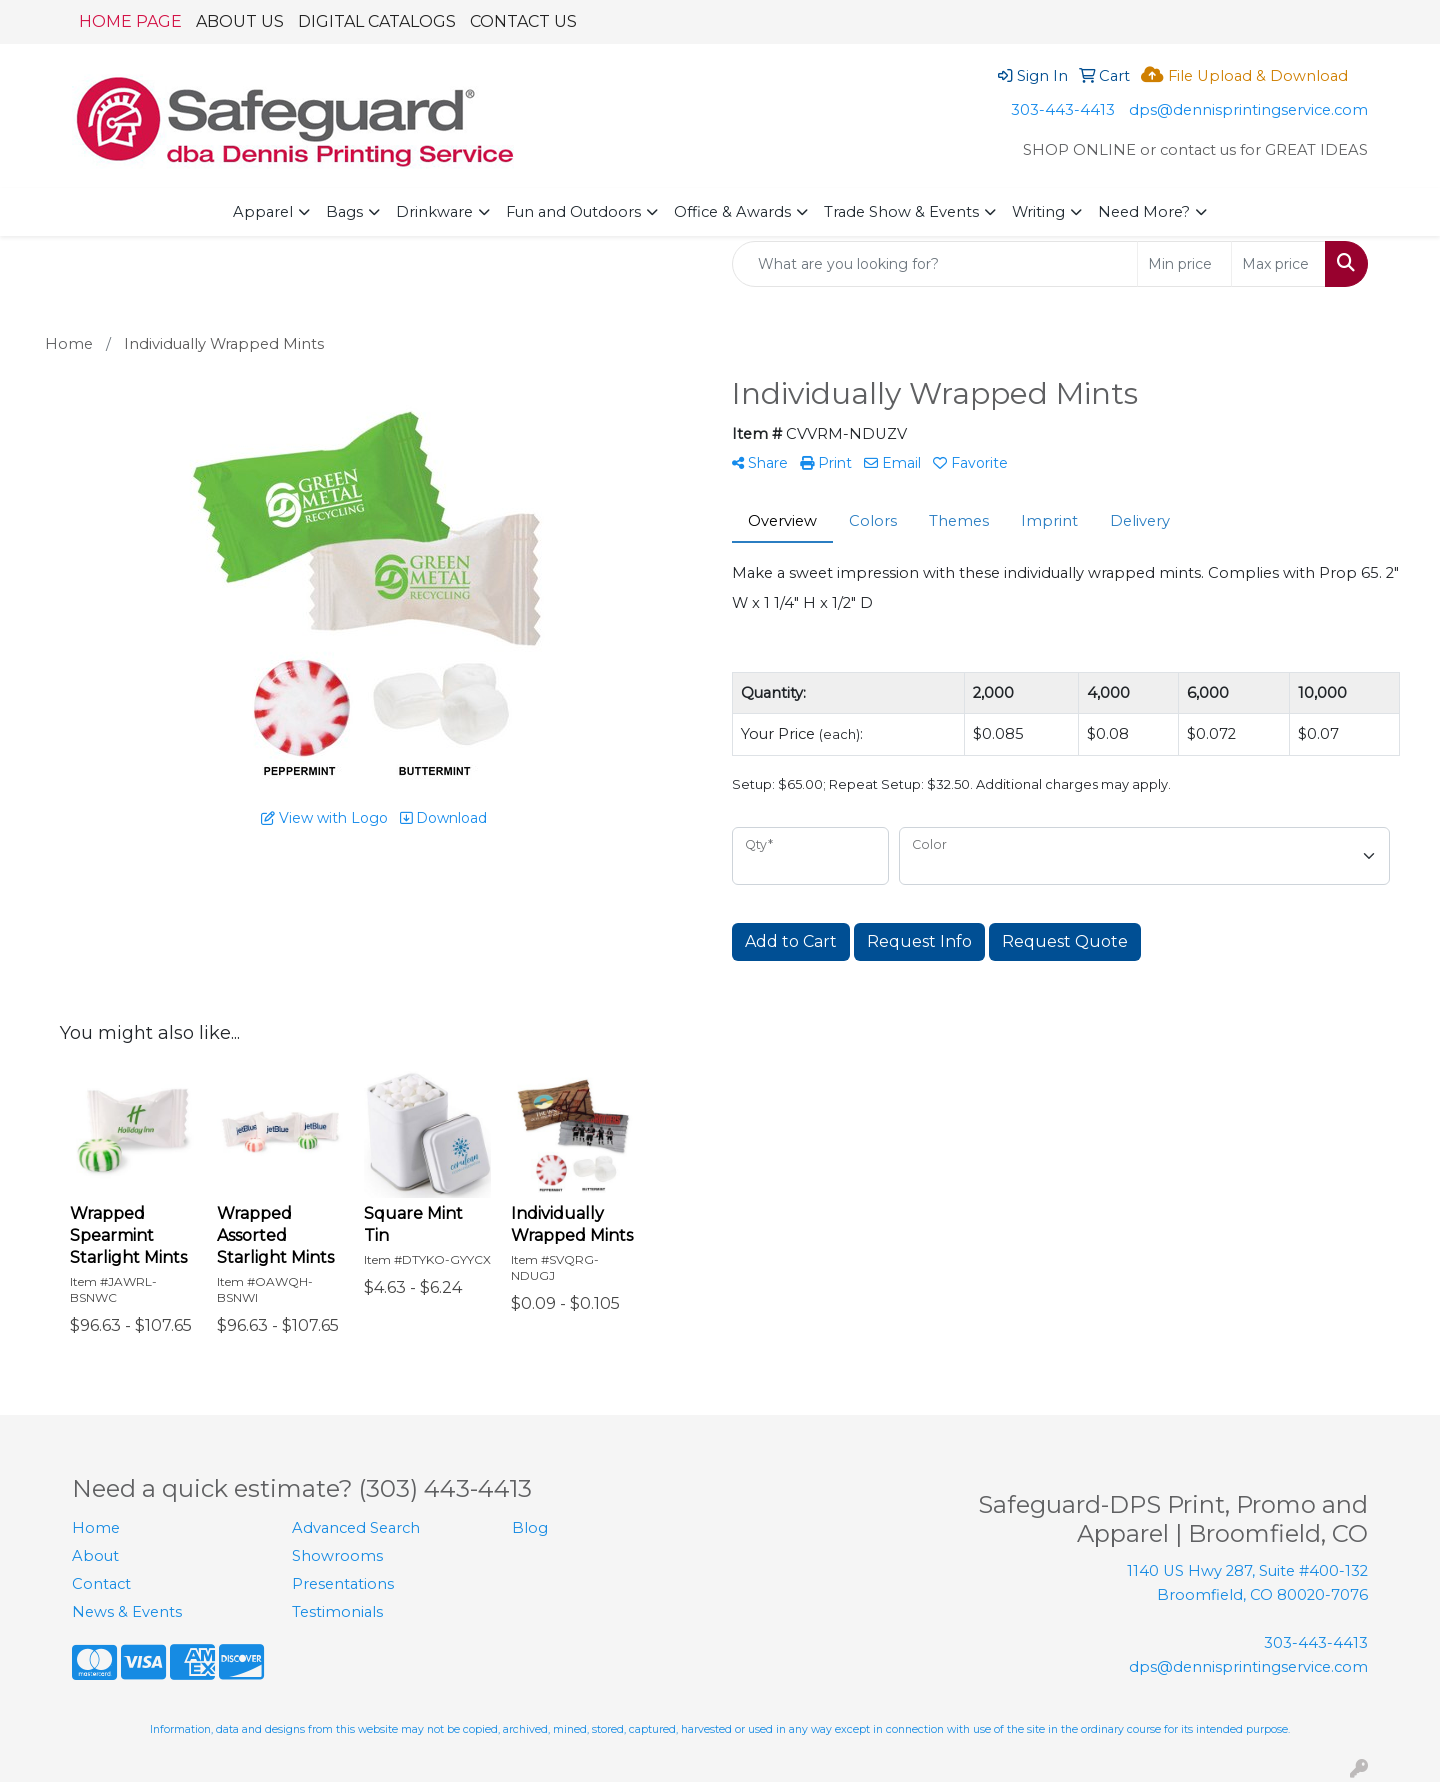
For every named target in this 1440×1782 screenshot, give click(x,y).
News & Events (127, 1612)
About (95, 1556)
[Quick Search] (935, 264)
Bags (344, 212)
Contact (101, 1584)
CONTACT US (523, 21)
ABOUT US (240, 21)
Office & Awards (732, 212)
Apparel (263, 212)
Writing (1038, 212)
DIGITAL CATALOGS (377, 21)
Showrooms (337, 1556)
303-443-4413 (1063, 110)
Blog (530, 1528)
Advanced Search (356, 1528)
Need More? (1144, 212)
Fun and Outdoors (573, 212)
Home (96, 1528)
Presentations (343, 1584)
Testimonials (337, 1612)
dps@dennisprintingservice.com (1248, 110)
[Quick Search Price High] (1278, 264)
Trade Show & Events (901, 212)
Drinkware (434, 212)
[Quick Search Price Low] (1184, 264)
